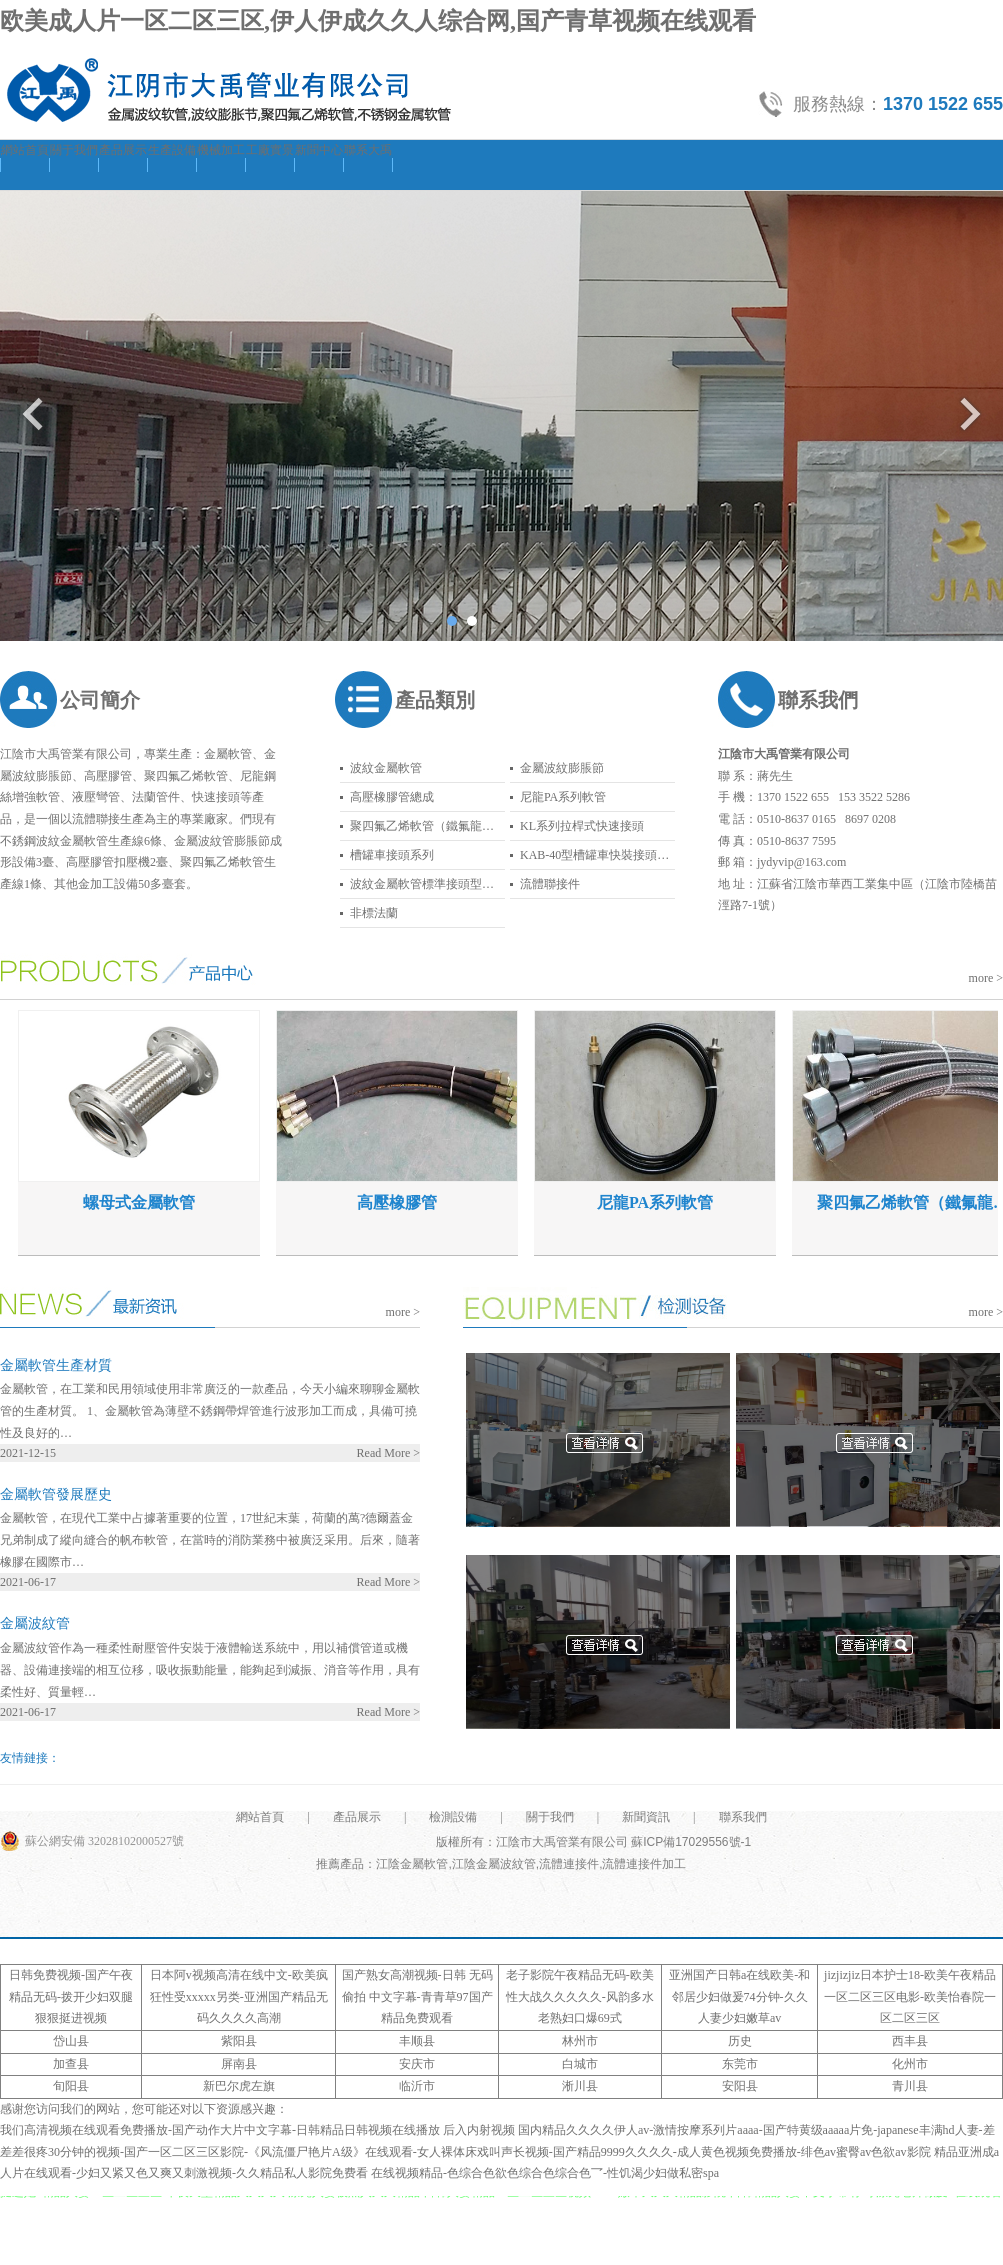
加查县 (71, 2064)
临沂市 (417, 2086)
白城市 (580, 2064)
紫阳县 (239, 2041)
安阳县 (740, 2086)
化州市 (910, 2064)
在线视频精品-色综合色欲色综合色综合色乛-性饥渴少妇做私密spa (545, 2173)
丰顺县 (417, 2041)
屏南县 (239, 2064)
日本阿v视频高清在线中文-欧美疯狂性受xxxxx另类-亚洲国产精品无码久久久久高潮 (239, 1996)
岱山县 (71, 2041)
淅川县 (580, 2086)
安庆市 (417, 2064)
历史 (740, 2041)
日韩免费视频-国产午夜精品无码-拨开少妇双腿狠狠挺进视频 (71, 1996)
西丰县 (910, 2041)
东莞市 (740, 2064)
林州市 (580, 2041)
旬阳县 (71, 2086)
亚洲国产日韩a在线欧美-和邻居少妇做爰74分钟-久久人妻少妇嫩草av (739, 1996)
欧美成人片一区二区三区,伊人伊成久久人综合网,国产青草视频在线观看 (378, 21)
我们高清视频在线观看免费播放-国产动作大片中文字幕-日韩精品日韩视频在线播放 (220, 2130)
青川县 (910, 2086)
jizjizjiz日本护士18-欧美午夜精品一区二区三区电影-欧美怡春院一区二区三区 (910, 1996)
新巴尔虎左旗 (239, 2086)
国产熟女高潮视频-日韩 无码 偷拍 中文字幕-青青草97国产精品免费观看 (417, 1996)
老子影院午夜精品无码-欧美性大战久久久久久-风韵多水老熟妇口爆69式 (580, 1996)
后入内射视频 (479, 2130)
